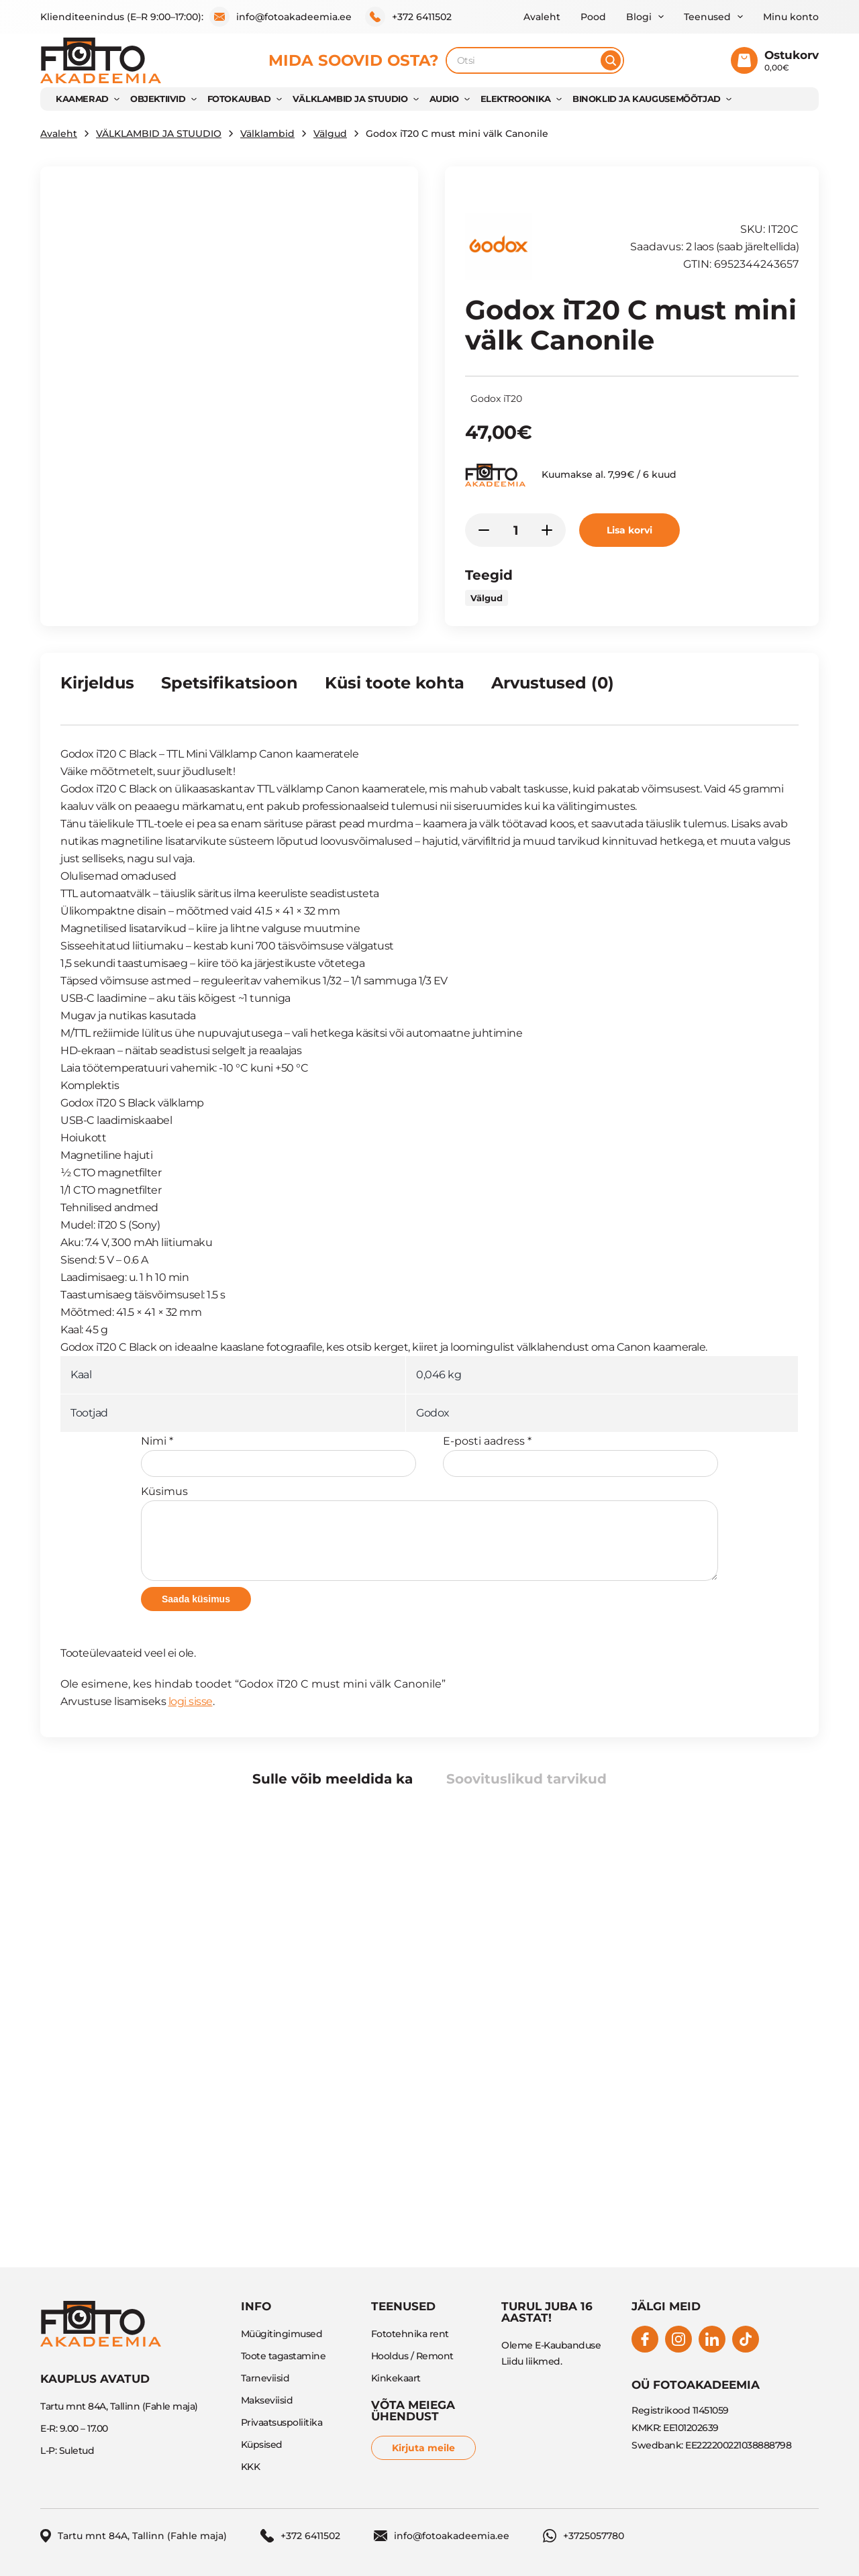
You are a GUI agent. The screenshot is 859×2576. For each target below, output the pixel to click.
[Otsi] (611, 60)
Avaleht (541, 17)
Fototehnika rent (410, 2334)
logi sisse (190, 1701)
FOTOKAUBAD (239, 98)
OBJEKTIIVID (158, 98)
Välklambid (267, 133)
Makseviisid (267, 2400)
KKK (250, 2467)
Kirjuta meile (423, 2448)
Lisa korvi (629, 530)
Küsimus (429, 1533)
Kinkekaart (396, 2378)
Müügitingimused (282, 2334)
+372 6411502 (408, 17)
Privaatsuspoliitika (282, 2422)
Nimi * (278, 1456)
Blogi (639, 17)
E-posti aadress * (580, 1456)
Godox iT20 (496, 399)
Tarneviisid (265, 2378)
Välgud (330, 133)
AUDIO (444, 98)
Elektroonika (516, 98)
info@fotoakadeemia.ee (280, 17)
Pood (593, 17)
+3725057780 (583, 2535)
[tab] (97, 688)
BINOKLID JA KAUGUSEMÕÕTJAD (646, 98)
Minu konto (791, 17)
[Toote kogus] (515, 530)
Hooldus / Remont (412, 2356)
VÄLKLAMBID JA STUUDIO (350, 98)
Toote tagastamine (283, 2356)
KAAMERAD (82, 98)
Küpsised (262, 2444)
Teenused (707, 17)
